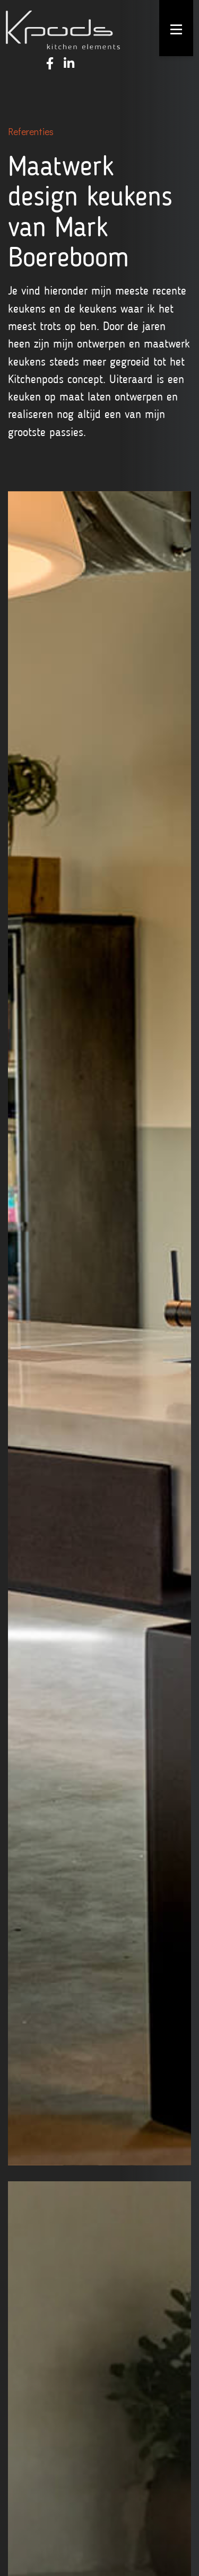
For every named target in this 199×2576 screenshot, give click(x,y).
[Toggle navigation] (176, 29)
